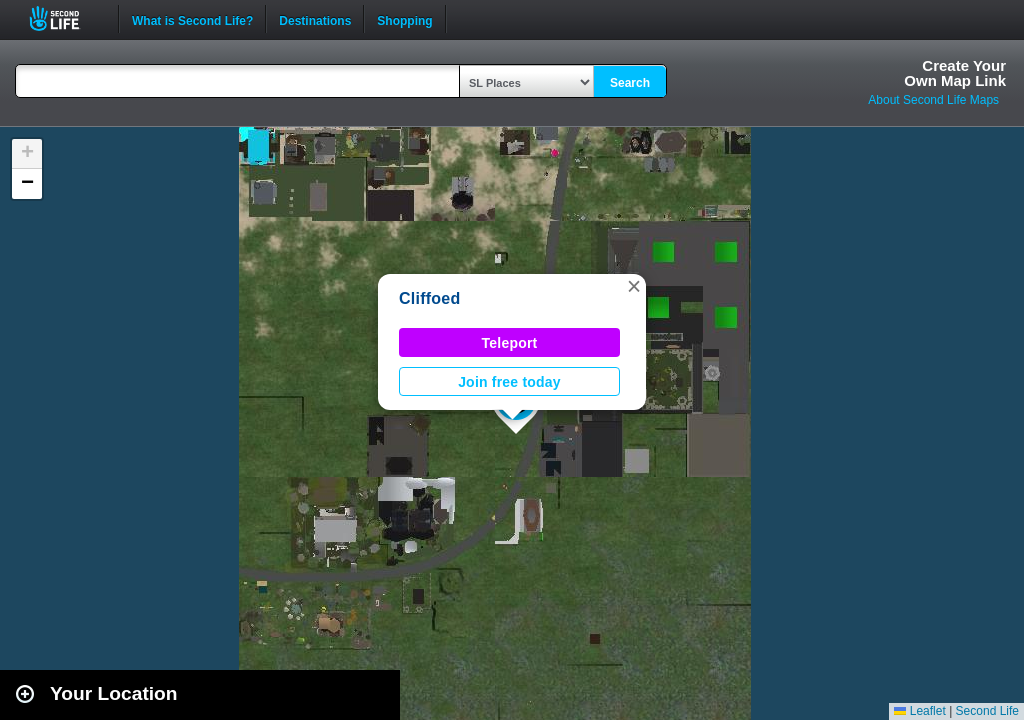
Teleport (510, 343)
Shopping (404, 19)
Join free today (509, 382)
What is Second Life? (192, 19)
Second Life (65, 18)
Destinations (315, 19)
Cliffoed (429, 298)
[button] (634, 286)
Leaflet (919, 711)
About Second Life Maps (933, 100)
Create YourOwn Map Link (955, 73)
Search (630, 83)
